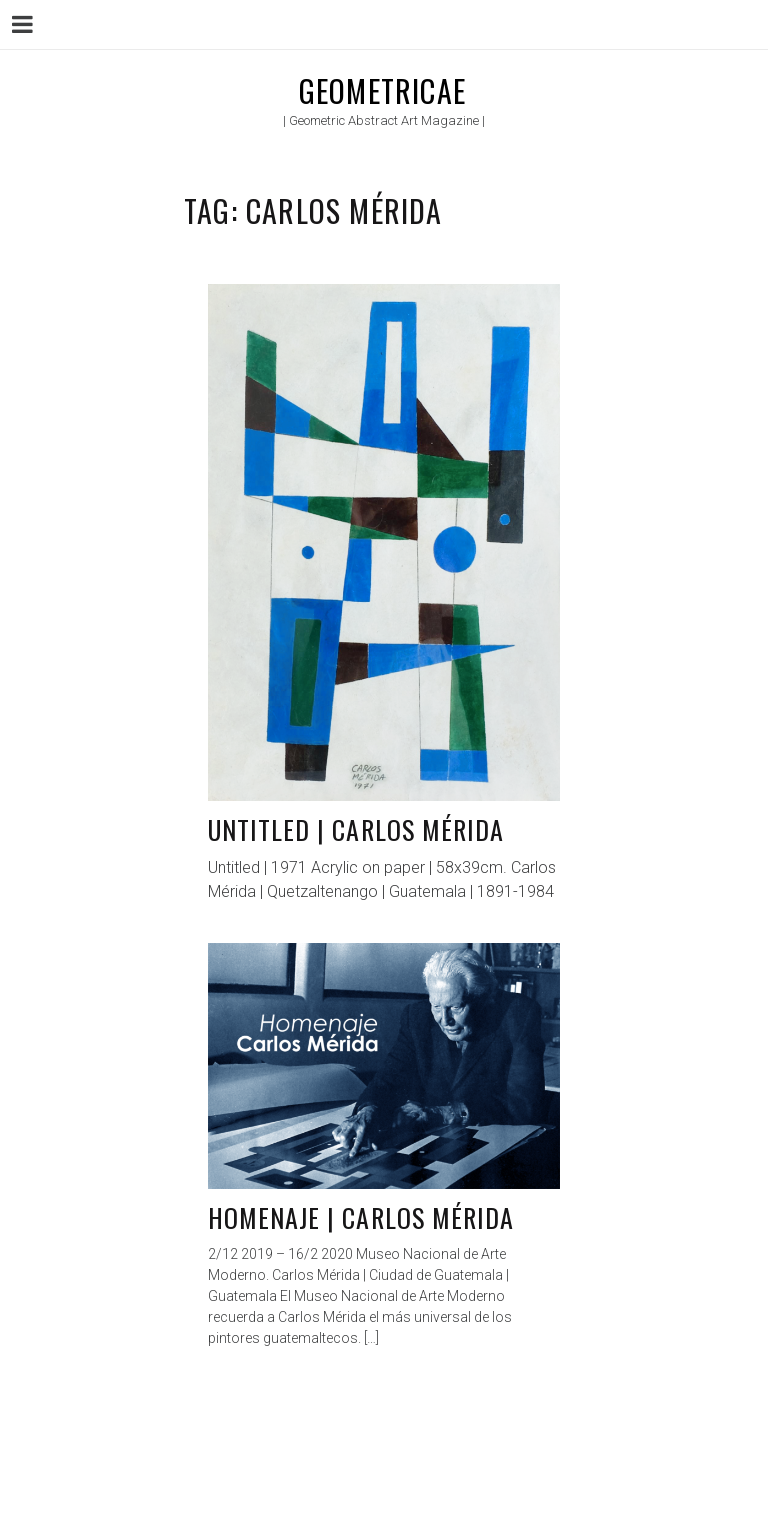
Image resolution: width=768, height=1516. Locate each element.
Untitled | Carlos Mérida (356, 829)
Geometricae (382, 90)
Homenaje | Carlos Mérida (361, 1217)
